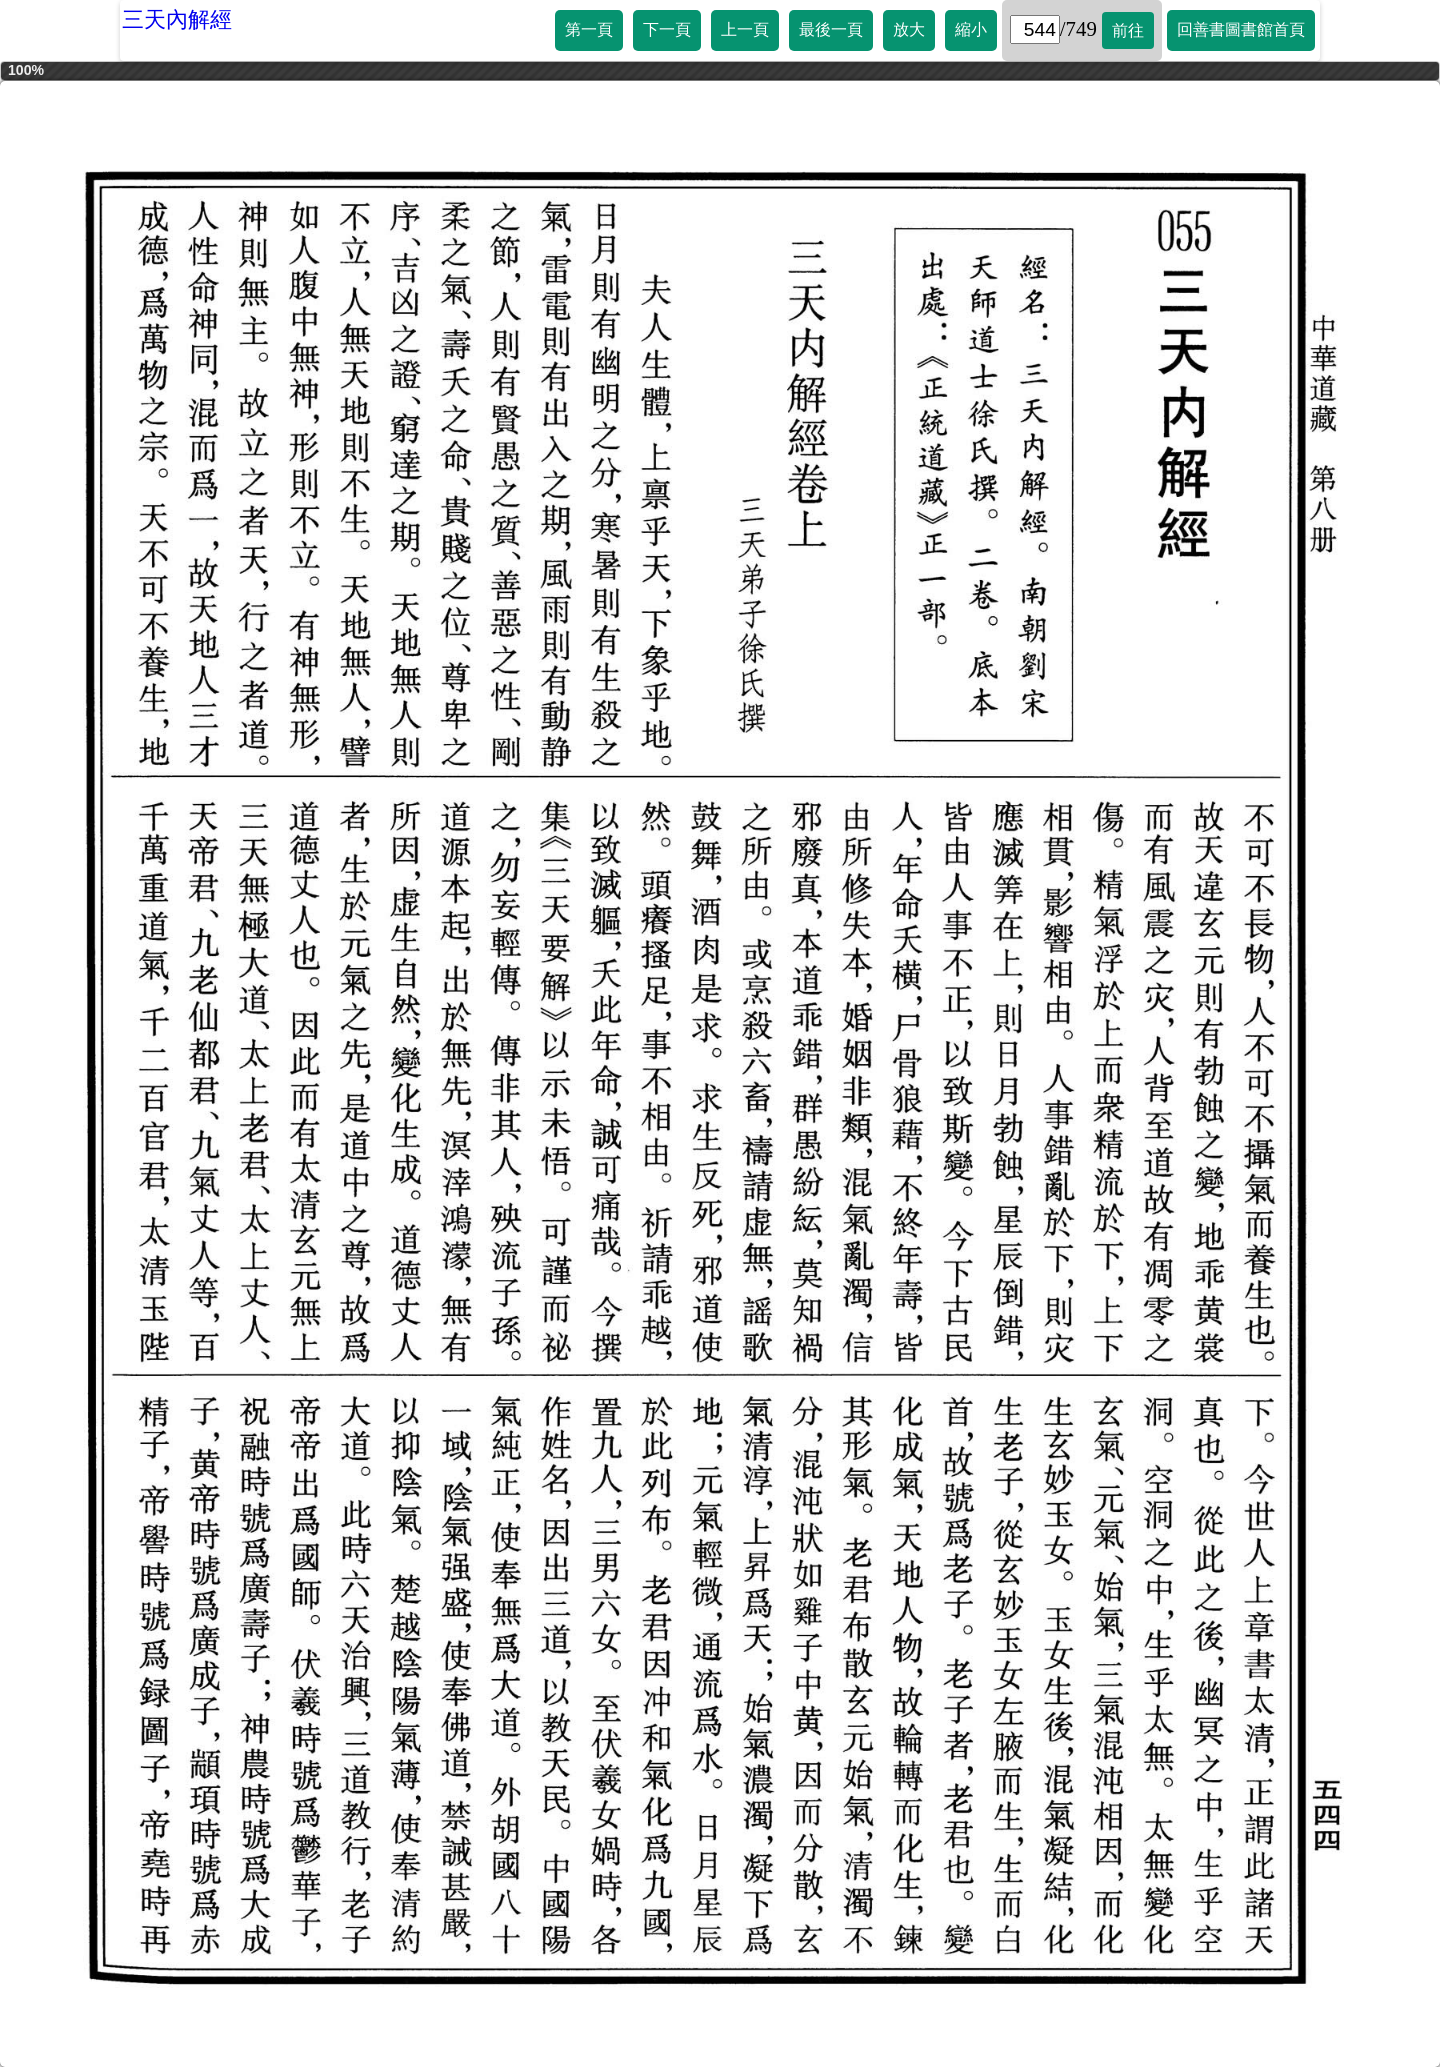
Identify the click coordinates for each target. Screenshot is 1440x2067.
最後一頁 (831, 29)
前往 (1128, 30)
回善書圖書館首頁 (1241, 29)
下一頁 (667, 29)
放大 (909, 29)
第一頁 (589, 29)
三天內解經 (177, 19)
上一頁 (745, 29)
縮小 (971, 29)
